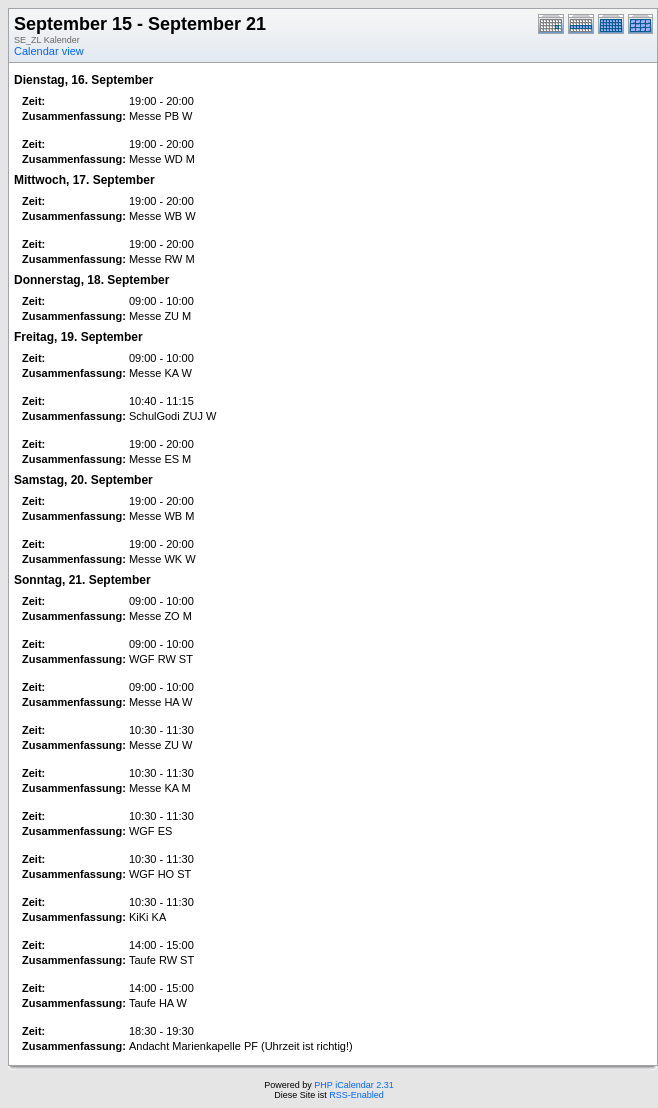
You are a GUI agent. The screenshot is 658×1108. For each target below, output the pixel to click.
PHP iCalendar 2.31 (353, 1085)
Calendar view (49, 51)
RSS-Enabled (356, 1095)
